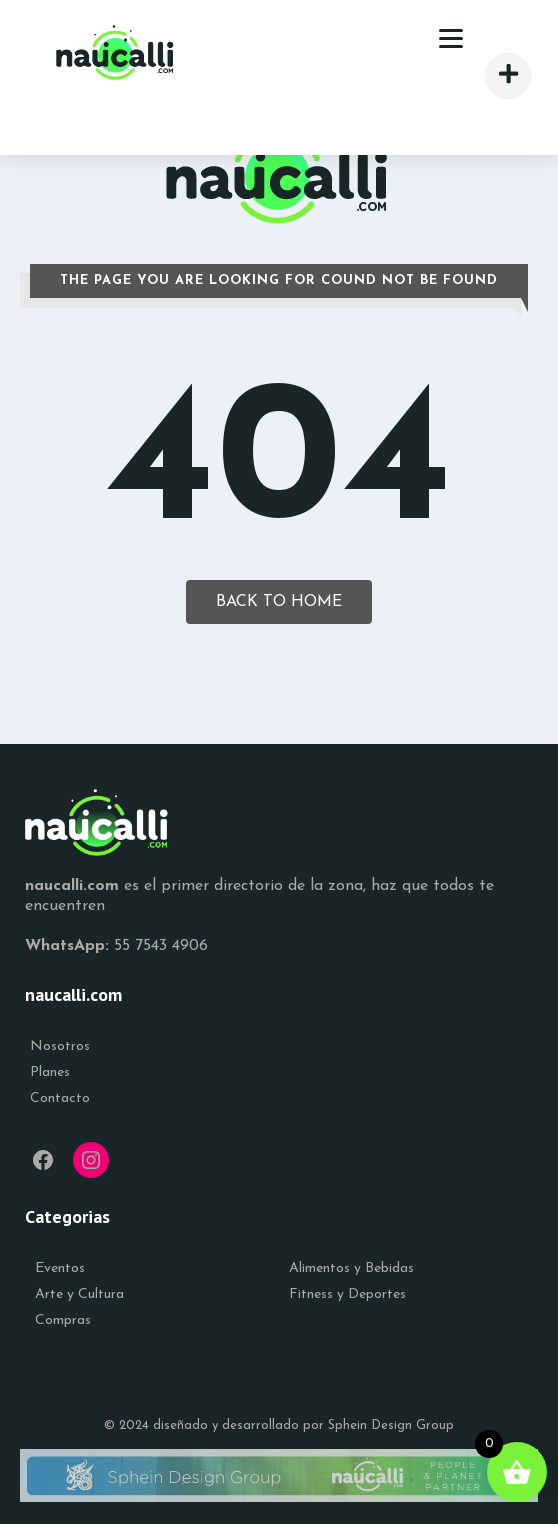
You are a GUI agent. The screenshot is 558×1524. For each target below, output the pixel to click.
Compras (63, 1320)
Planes (50, 1072)
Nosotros (60, 1046)
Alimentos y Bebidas (351, 1268)
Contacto (60, 1098)
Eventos (60, 1268)
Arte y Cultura (79, 1294)
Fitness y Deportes (347, 1294)
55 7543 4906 (161, 946)
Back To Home (279, 602)
